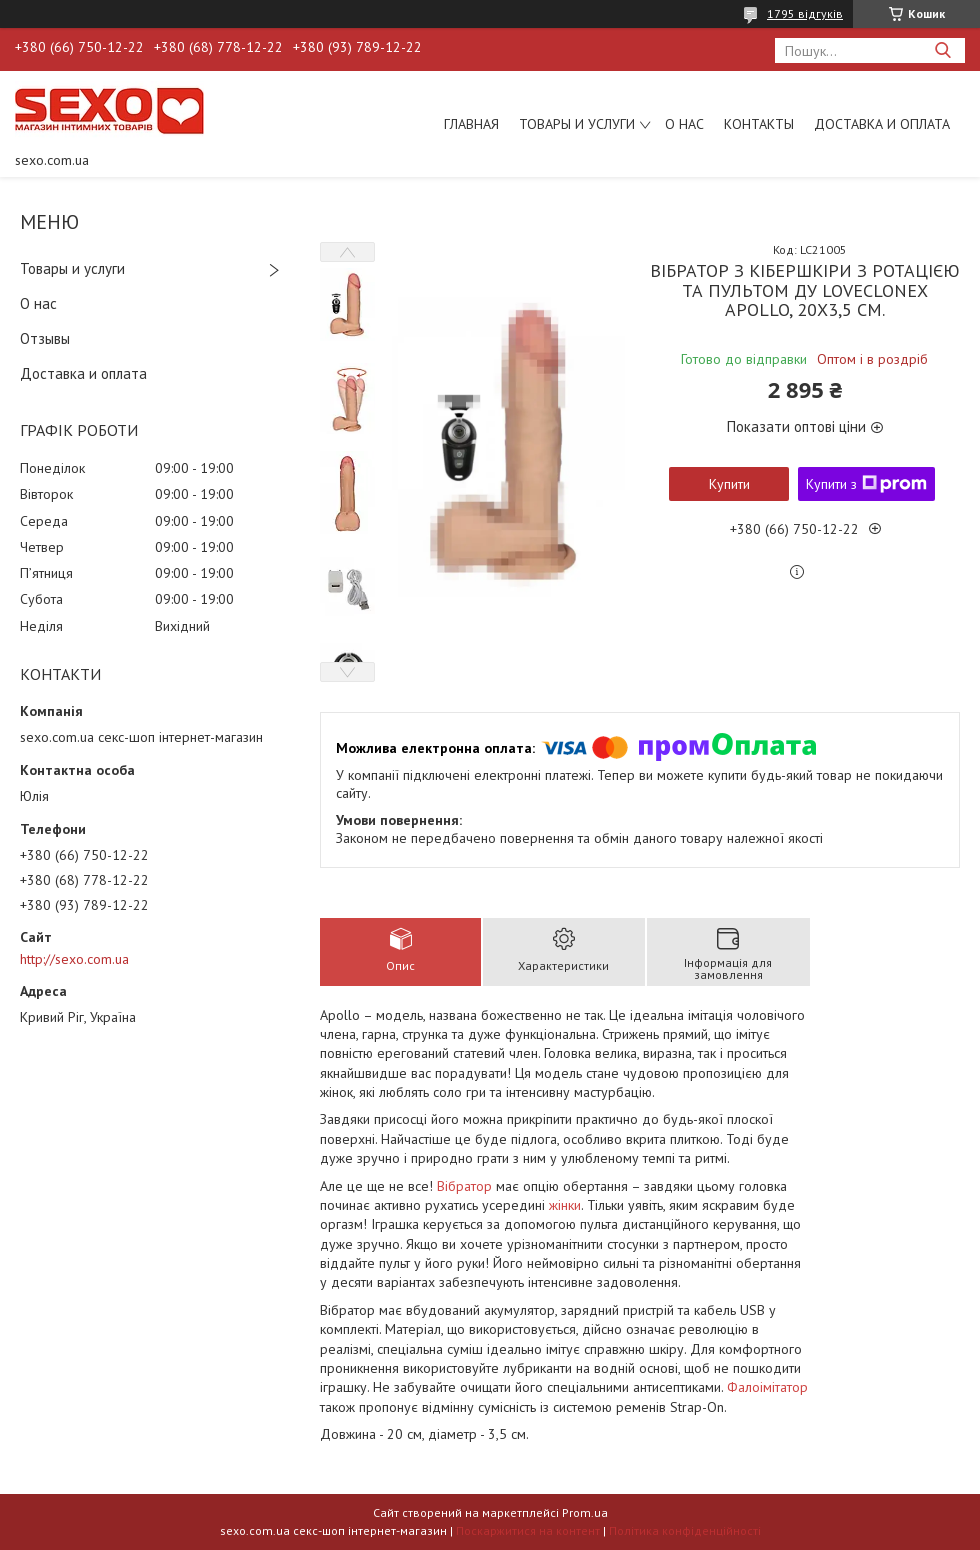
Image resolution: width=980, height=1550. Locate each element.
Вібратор (464, 1186)
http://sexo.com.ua (74, 959)
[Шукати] (942, 50)
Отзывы (45, 338)
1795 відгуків (805, 13)
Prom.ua (585, 1512)
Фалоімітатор (767, 1387)
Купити (729, 484)
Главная (471, 124)
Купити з (866, 484)
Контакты (759, 124)
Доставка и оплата (882, 124)
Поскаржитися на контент (528, 1530)
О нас (684, 124)
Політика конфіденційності (685, 1530)
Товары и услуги (577, 124)
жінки (565, 1205)
